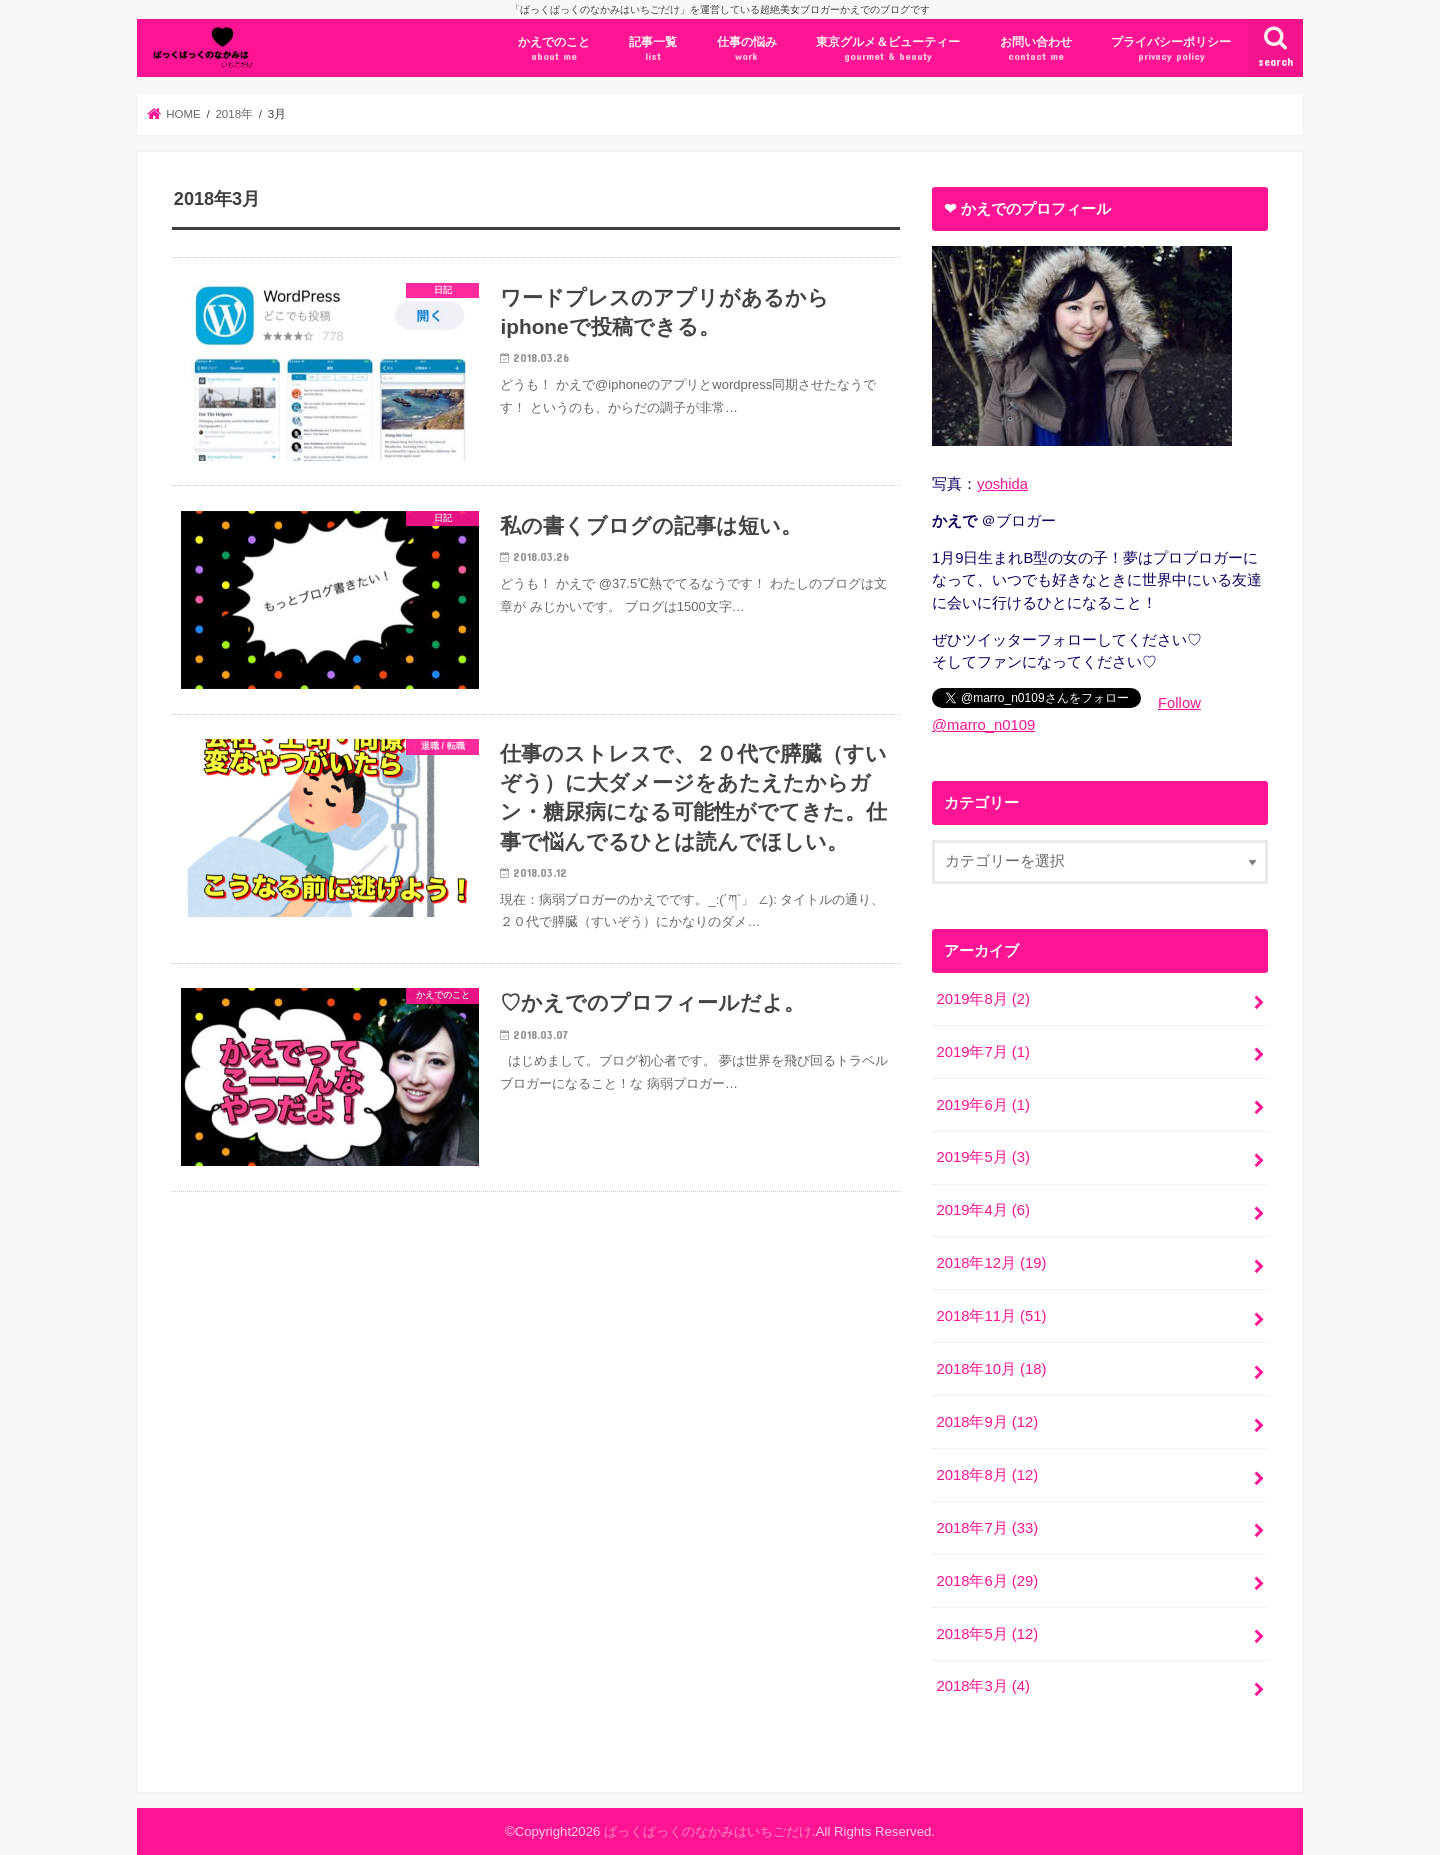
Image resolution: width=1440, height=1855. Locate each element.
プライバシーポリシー (1171, 49)
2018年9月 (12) (987, 1422)
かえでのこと (554, 49)
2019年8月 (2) (982, 999)
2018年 (234, 114)
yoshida (1002, 484)
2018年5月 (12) (987, 1634)
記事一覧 (653, 49)
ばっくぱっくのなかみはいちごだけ (708, 1831)
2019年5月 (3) (982, 1157)
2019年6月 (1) (982, 1105)
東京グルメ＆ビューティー (888, 49)
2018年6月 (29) (987, 1581)
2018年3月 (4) (982, 1686)
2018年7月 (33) (987, 1528)
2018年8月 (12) (987, 1475)
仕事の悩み (747, 49)
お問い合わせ (1036, 49)
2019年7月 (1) (982, 1052)
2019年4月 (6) (982, 1210)
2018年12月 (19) (991, 1263)
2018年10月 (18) (991, 1369)
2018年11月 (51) (991, 1316)
